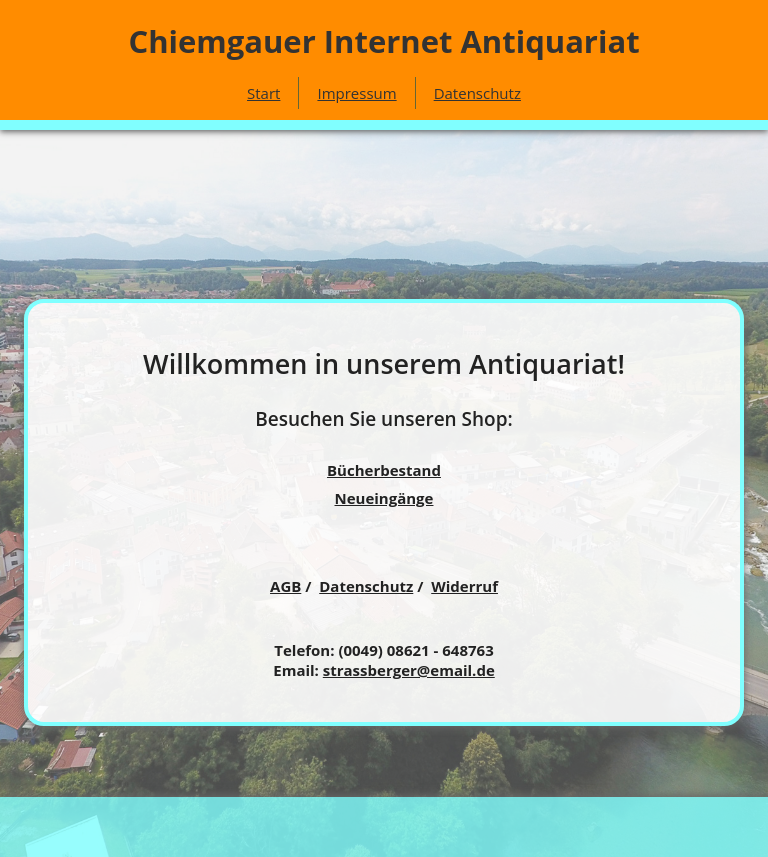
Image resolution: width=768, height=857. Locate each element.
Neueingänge (384, 498)
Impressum (356, 93)
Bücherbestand (384, 470)
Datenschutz (477, 93)
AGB (285, 586)
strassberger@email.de (409, 670)
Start (263, 93)
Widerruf (464, 586)
